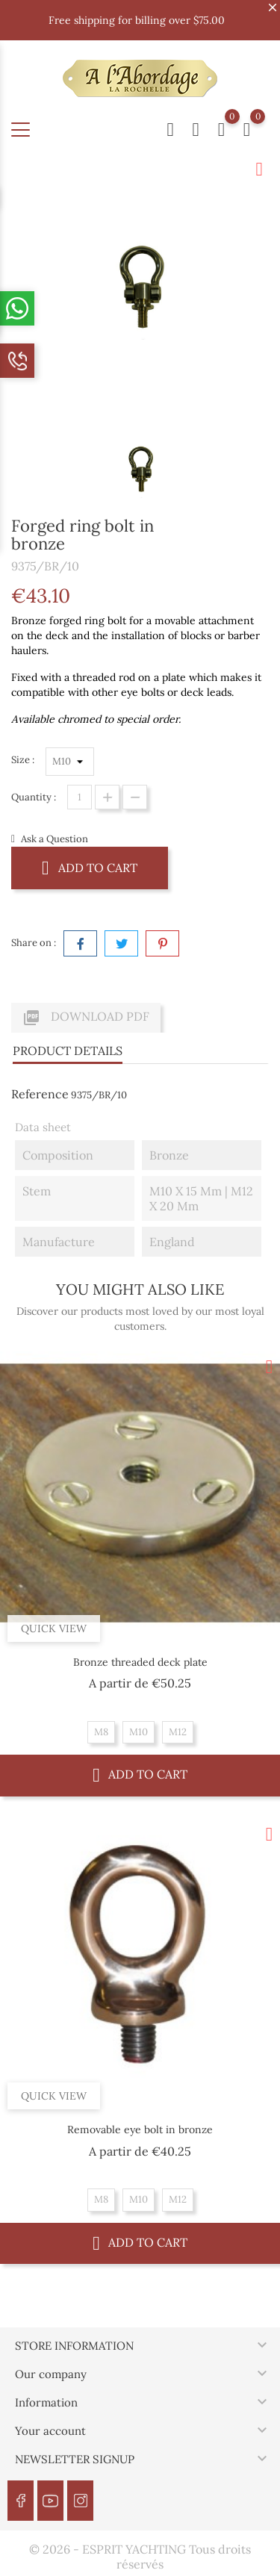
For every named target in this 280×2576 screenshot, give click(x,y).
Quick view (54, 1628)
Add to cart (89, 867)
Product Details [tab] (67, 1050)
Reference (40, 1093)
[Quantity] (79, 797)
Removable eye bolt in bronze (140, 2129)
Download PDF (85, 1018)
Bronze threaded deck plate (140, 1662)
